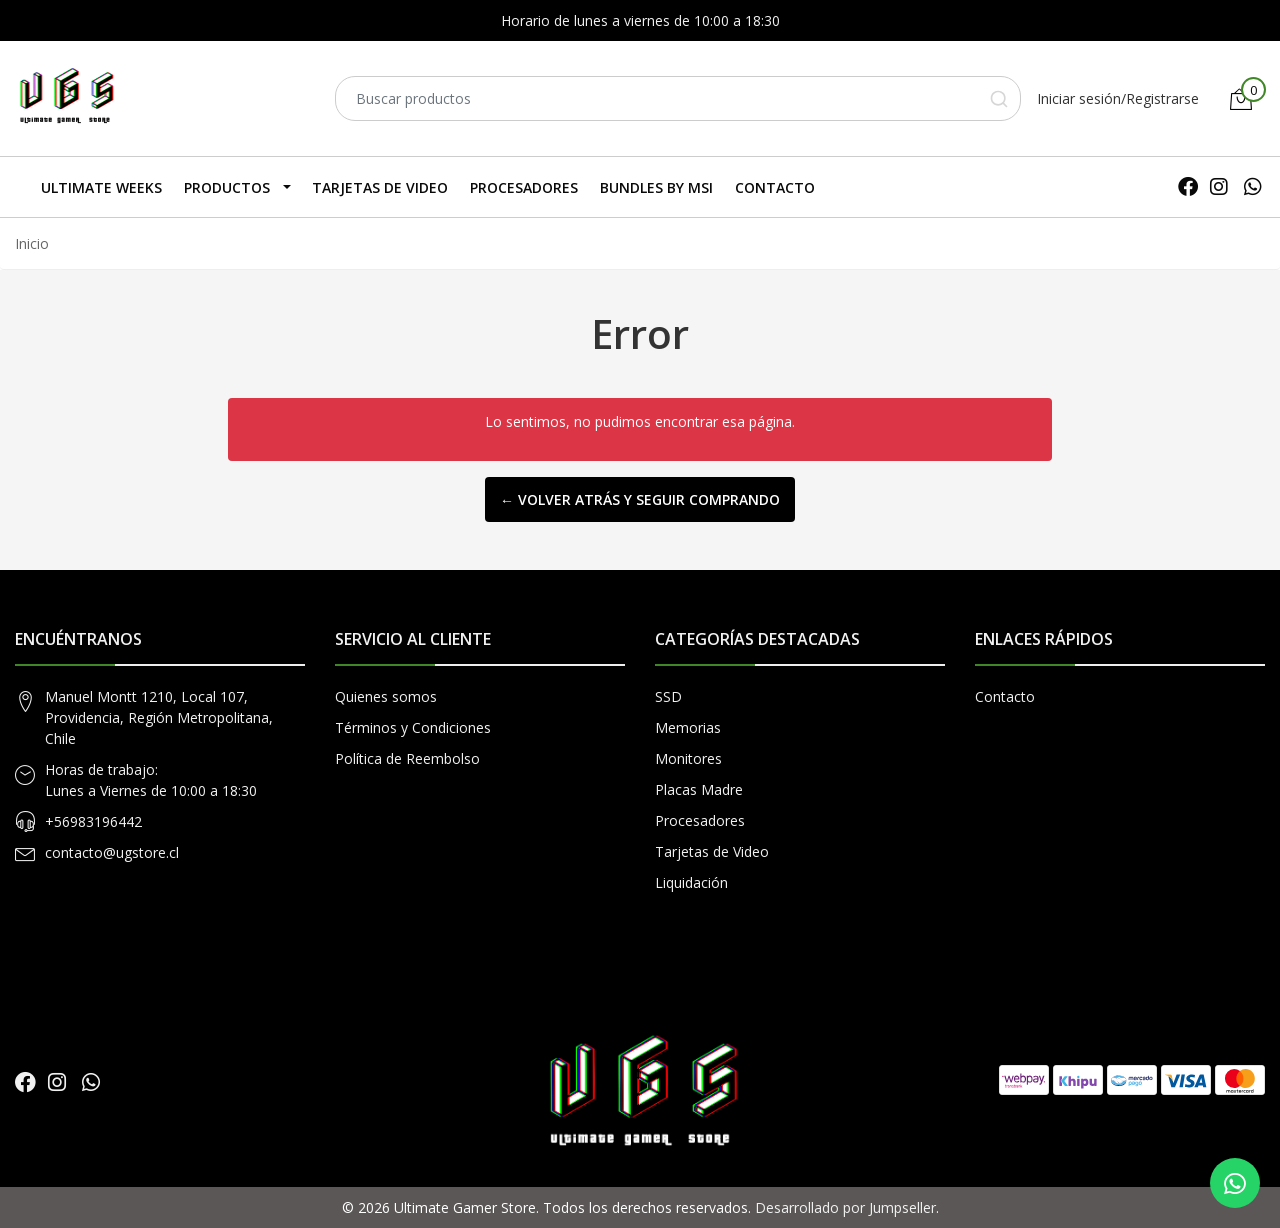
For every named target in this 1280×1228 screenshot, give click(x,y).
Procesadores (524, 187)
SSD (668, 696)
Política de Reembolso (407, 758)
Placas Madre (699, 789)
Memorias (688, 727)
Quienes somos (386, 696)
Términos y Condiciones (413, 727)
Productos (227, 187)
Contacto (775, 187)
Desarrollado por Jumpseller (845, 1207)
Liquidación (691, 882)
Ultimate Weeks (101, 187)
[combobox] (678, 98)
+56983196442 (93, 821)
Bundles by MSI (656, 187)
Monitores (688, 758)
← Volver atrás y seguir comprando (640, 499)
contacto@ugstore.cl (112, 852)
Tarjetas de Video (380, 187)
